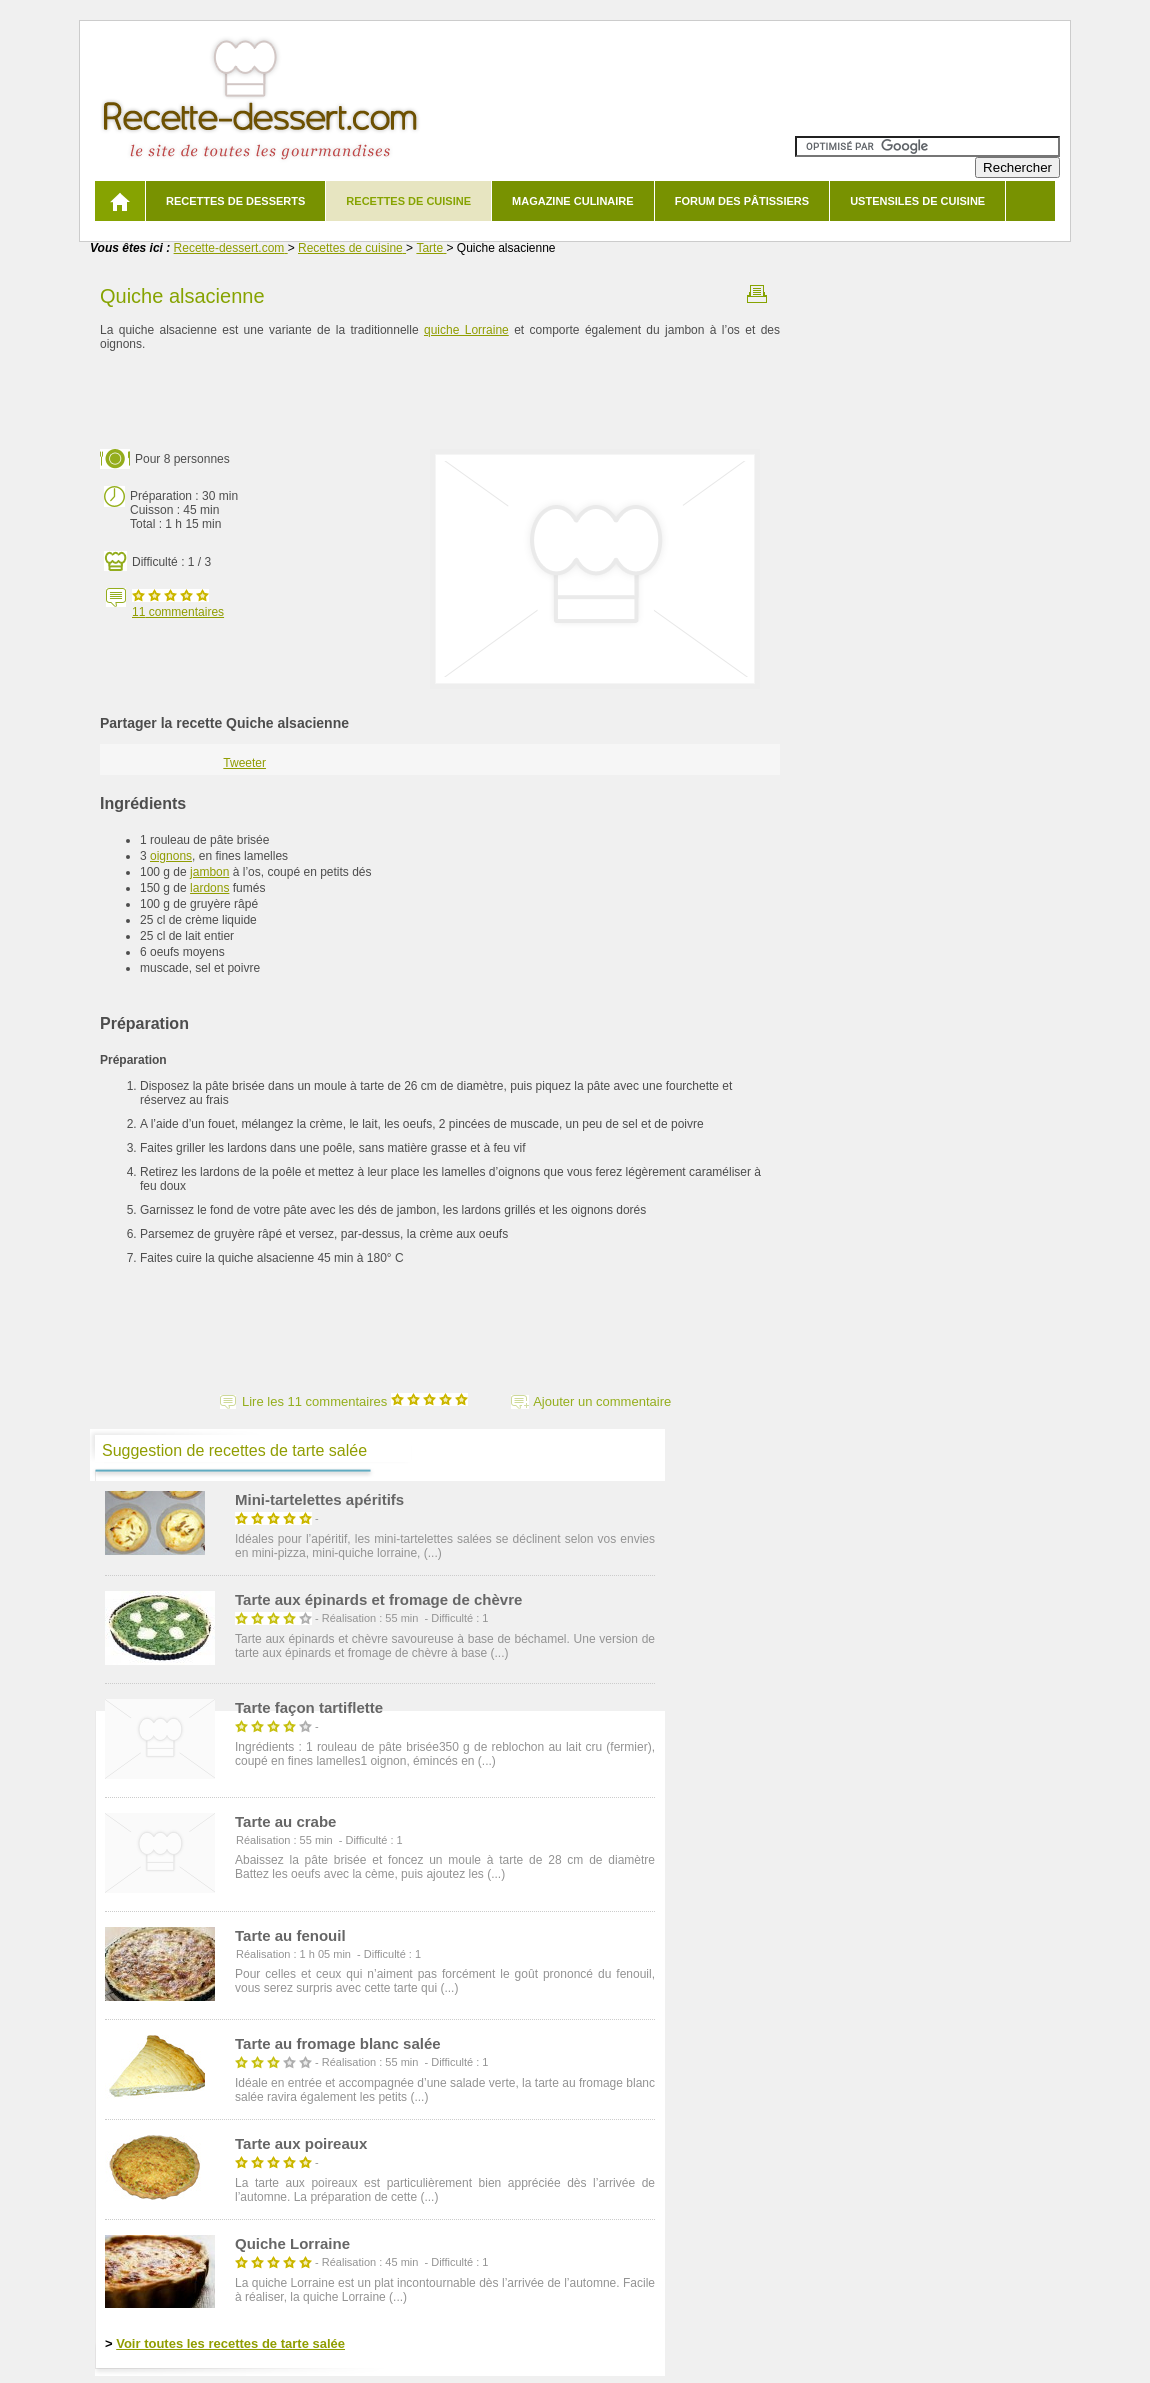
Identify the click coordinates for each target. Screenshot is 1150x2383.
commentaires (178, 612)
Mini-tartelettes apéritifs (319, 1499)
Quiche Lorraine (292, 2243)
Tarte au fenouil (290, 1935)
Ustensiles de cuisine (917, 201)
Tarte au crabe (285, 1821)
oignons (171, 856)
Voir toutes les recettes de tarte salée (230, 2343)
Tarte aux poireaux (301, 2143)
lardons (209, 888)
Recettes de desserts (235, 201)
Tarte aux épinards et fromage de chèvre (378, 1599)
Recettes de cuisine (408, 201)
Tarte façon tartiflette (309, 1707)
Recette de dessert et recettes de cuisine (260, 99)
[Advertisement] (440, 401)
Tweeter (244, 763)
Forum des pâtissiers (742, 201)
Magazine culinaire (573, 201)
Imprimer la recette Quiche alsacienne (757, 294)
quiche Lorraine (466, 330)
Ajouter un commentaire (602, 1401)
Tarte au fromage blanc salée (338, 2043)
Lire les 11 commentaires (355, 1401)
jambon (209, 872)
